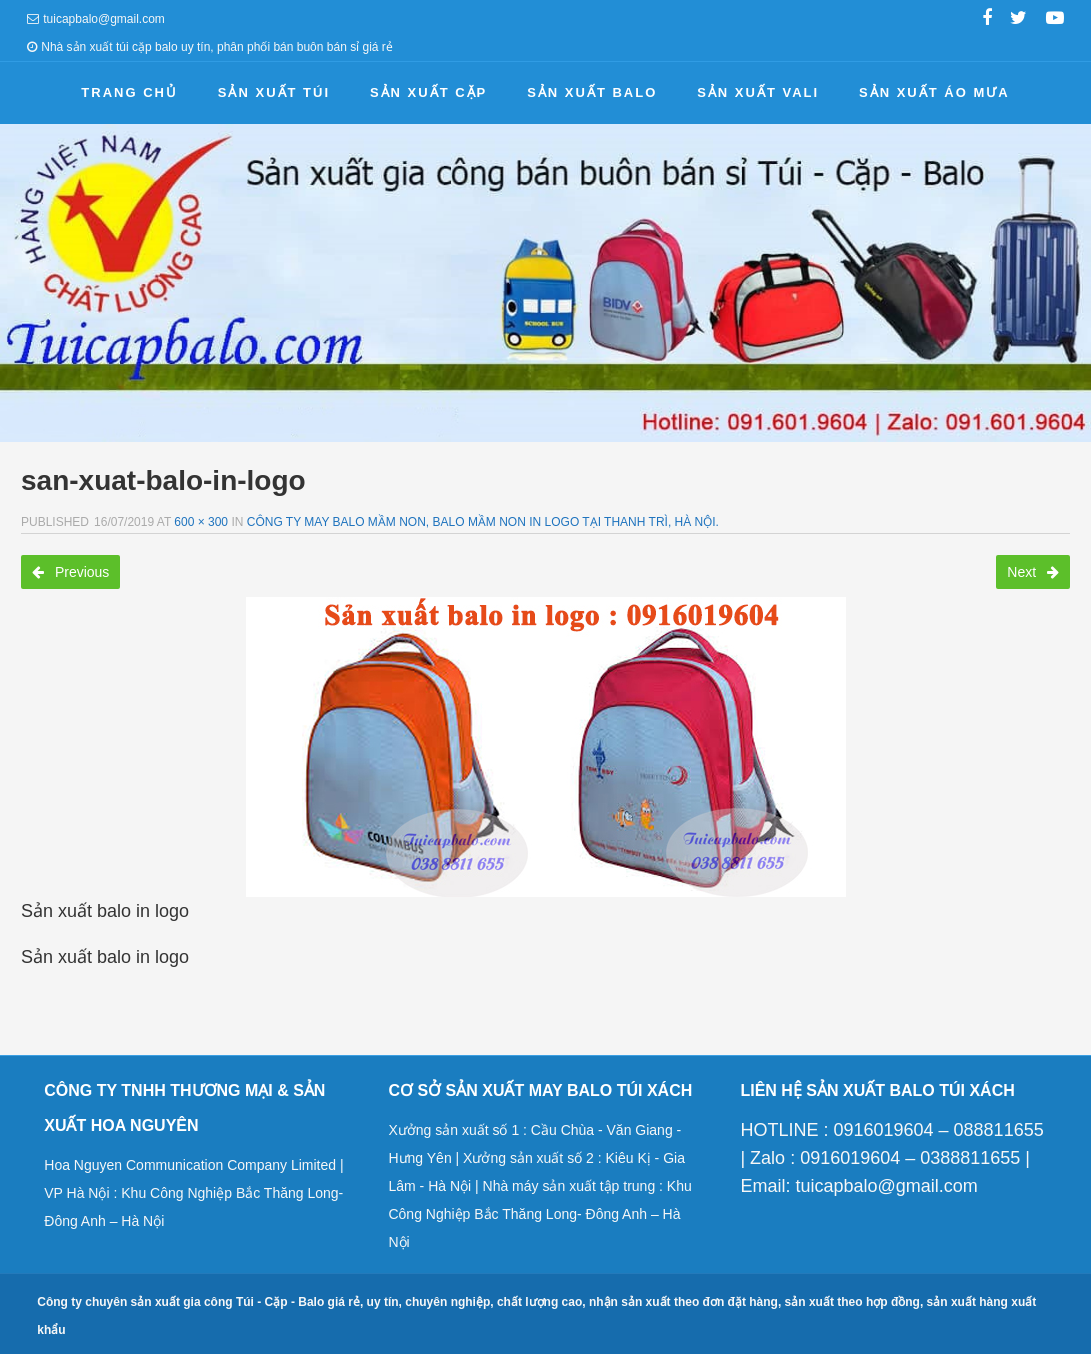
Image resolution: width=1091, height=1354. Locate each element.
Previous (70, 572)
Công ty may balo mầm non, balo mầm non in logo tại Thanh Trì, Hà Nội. (483, 522)
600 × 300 (201, 522)
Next (1033, 572)
